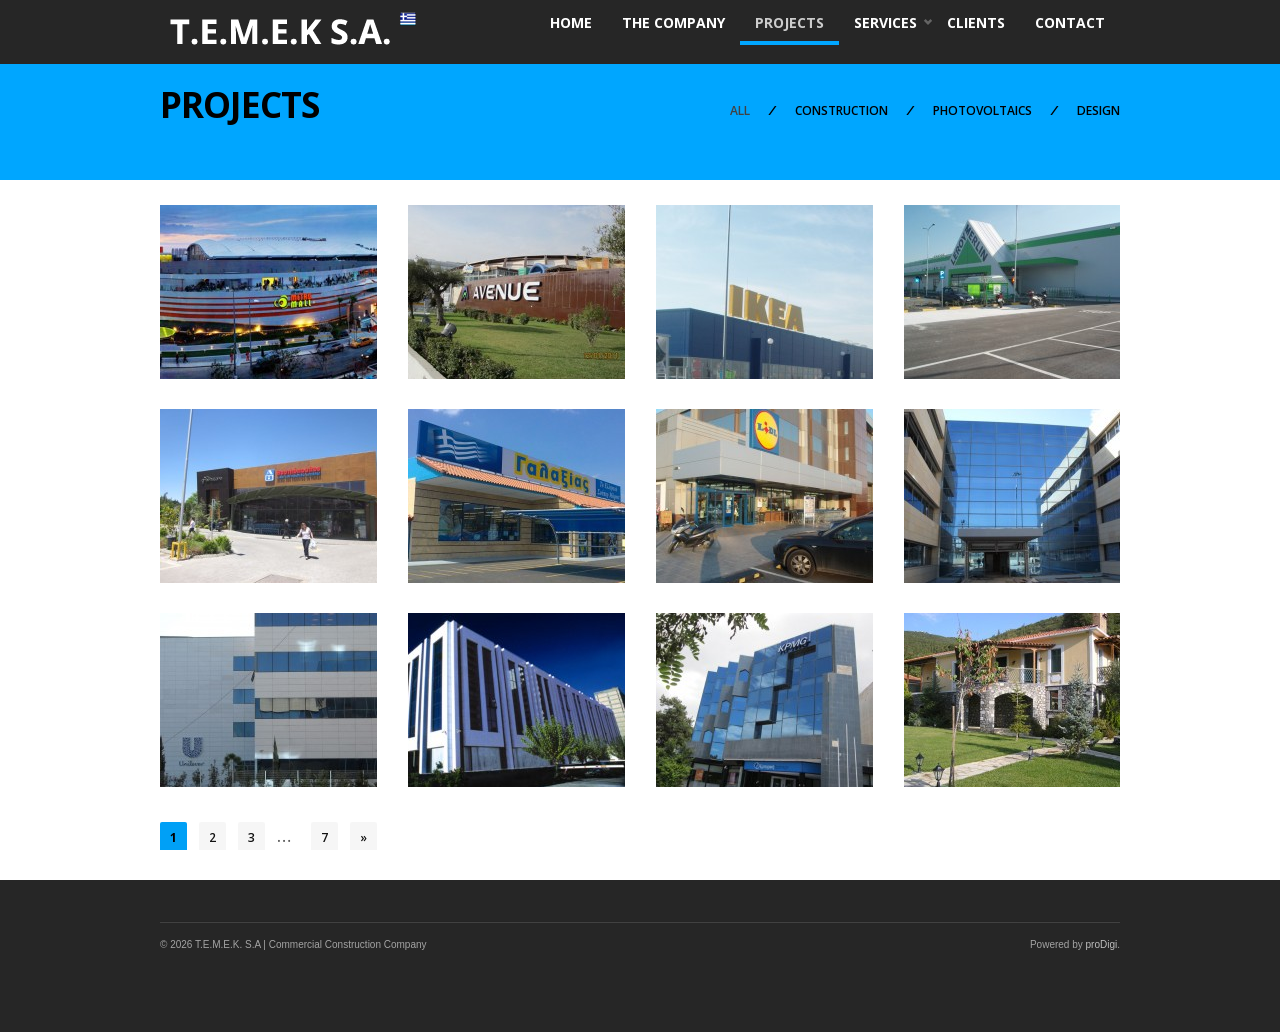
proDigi (1102, 944)
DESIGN (1098, 110)
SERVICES (885, 25)
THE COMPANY (673, 22)
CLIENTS (976, 22)
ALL (740, 110)
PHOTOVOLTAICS (982, 110)
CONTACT (1070, 22)
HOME (571, 22)
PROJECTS (789, 22)
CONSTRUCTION (841, 110)
